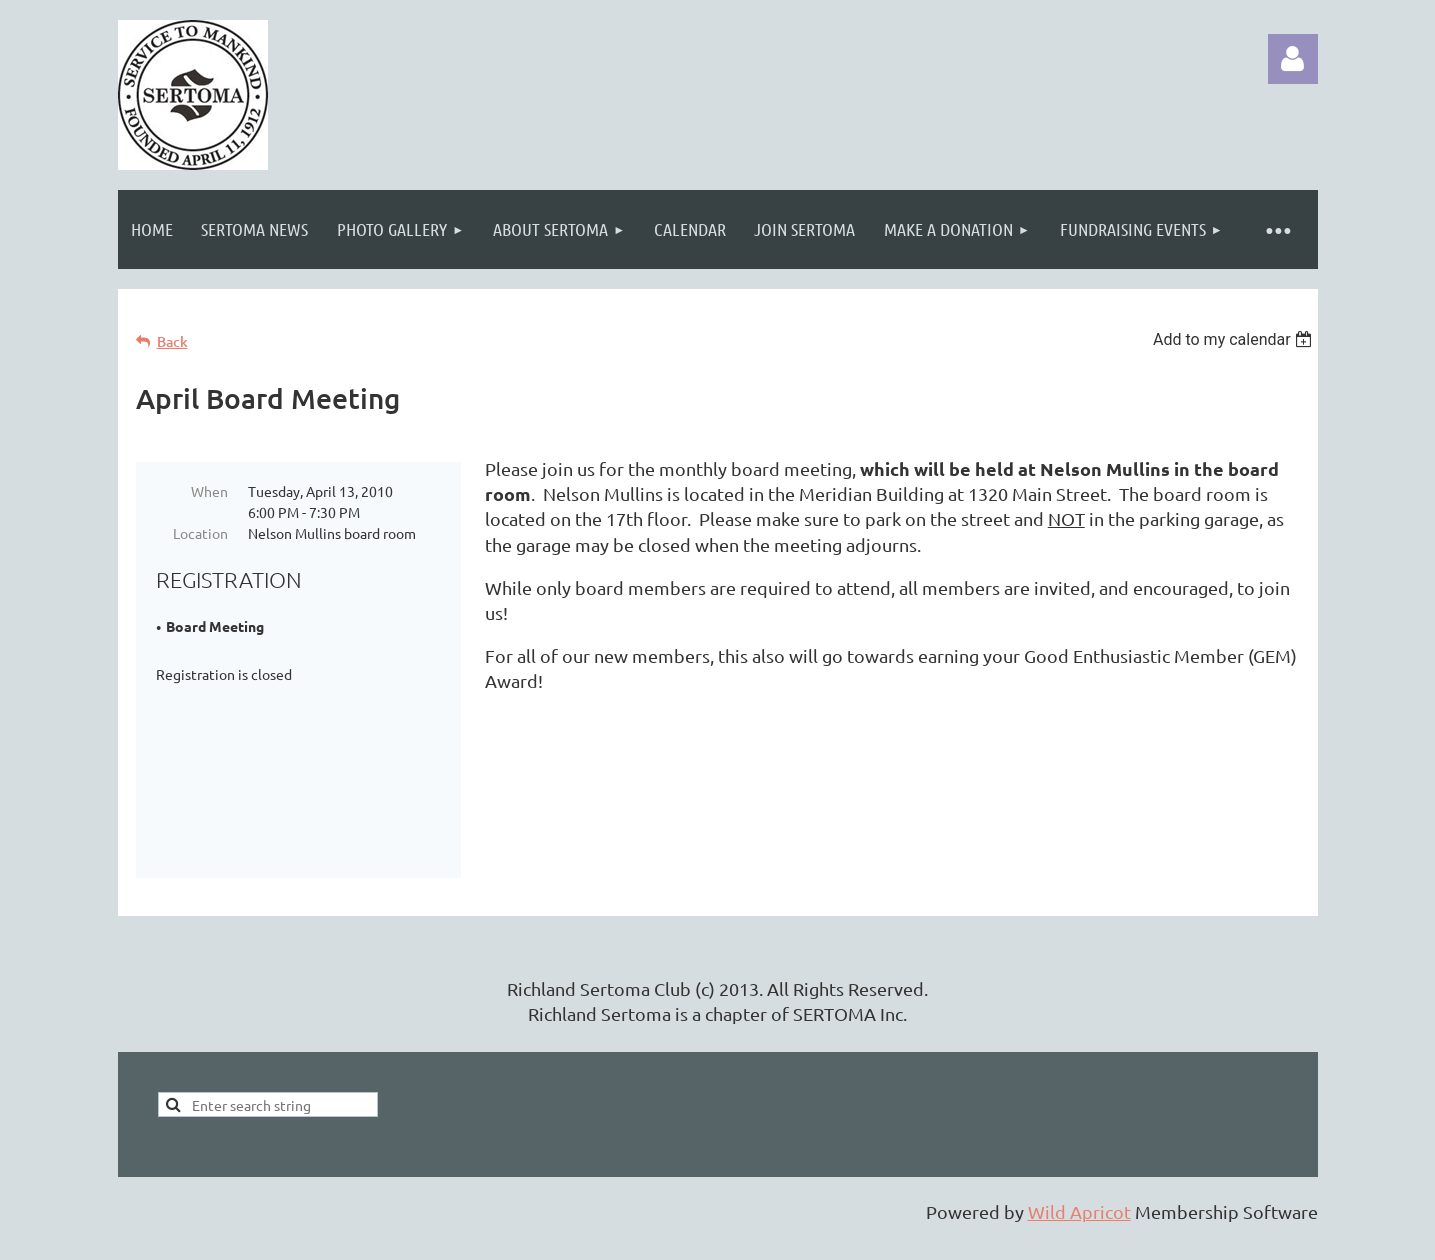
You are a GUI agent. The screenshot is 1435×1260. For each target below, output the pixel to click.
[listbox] (1235, 339)
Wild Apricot (1079, 1234)
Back (172, 341)
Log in (1293, 59)
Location (200, 533)
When (209, 491)
